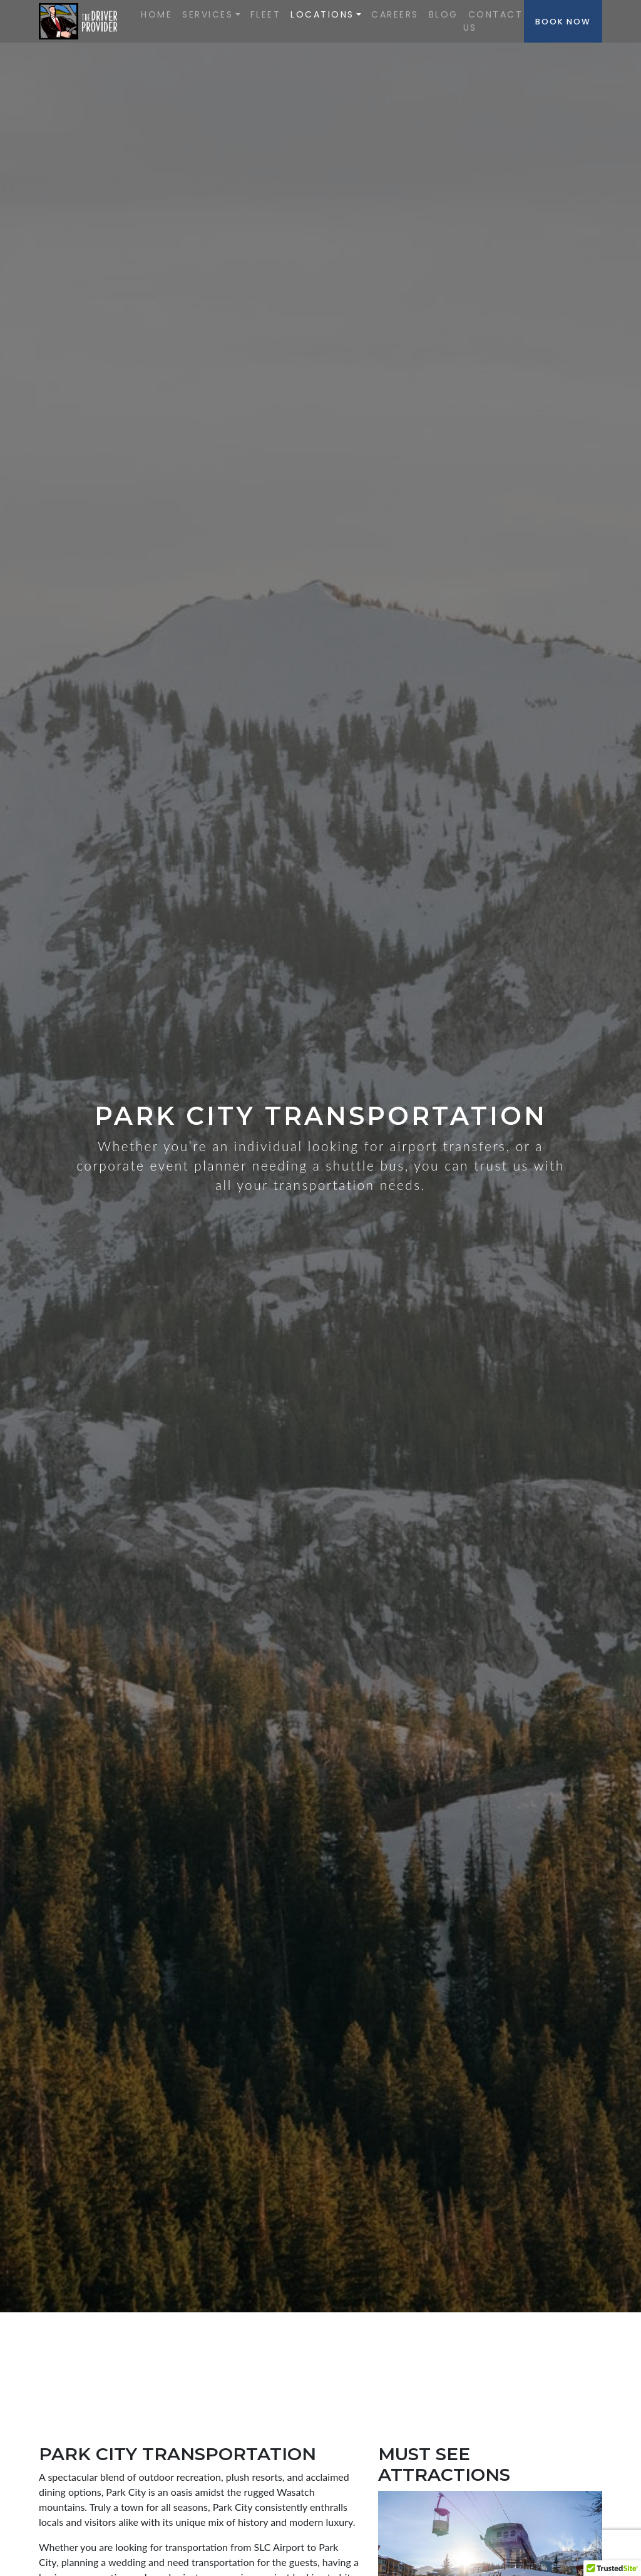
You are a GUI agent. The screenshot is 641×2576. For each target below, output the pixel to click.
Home (156, 14)
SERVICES (207, 14)
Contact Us (493, 21)
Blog (443, 14)
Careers (395, 14)
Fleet (265, 14)
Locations (322, 14)
